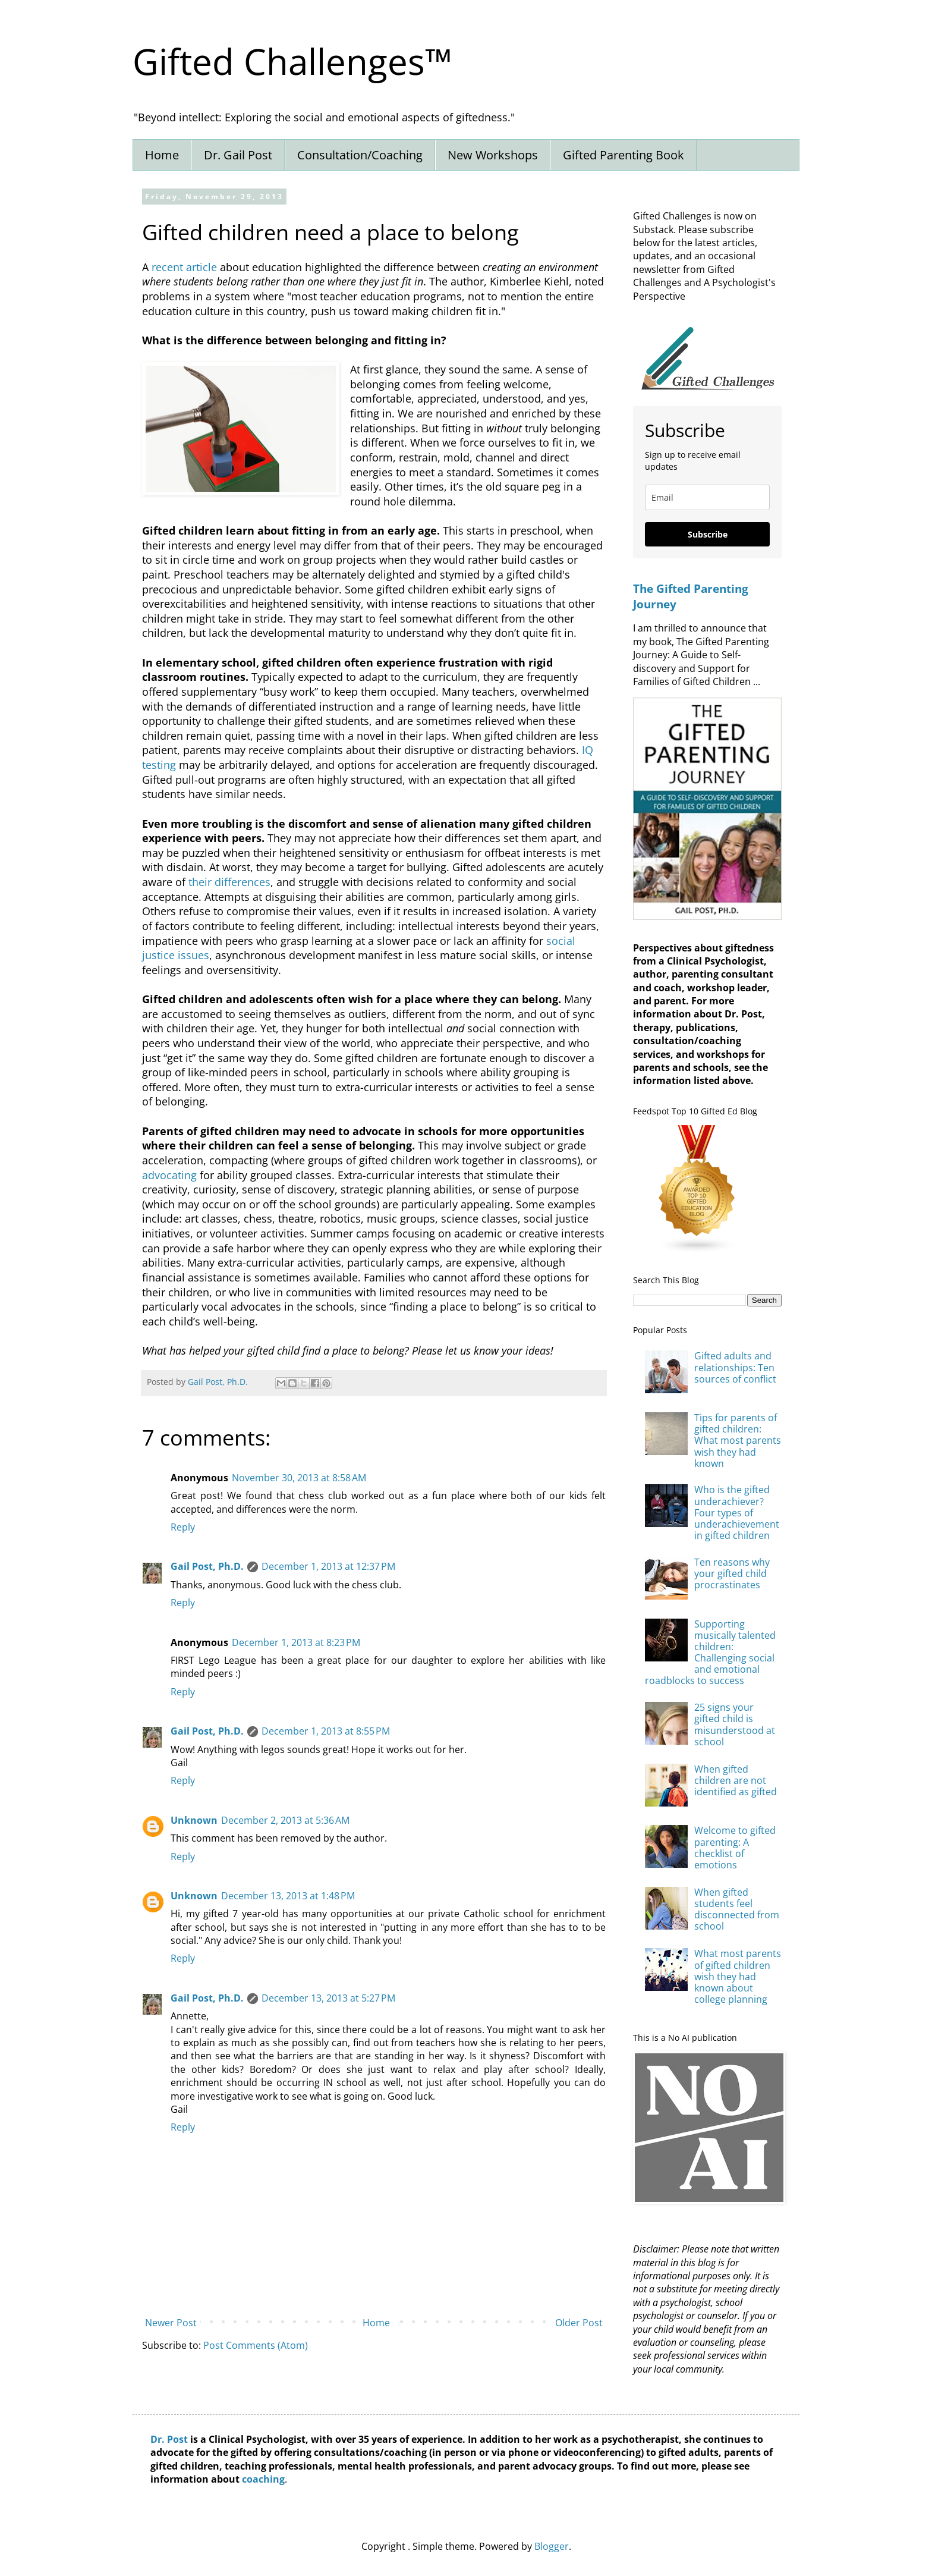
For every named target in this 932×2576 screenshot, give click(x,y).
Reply (183, 1527)
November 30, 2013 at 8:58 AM (299, 1477)
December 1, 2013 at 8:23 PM (296, 1642)
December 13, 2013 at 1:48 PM (288, 1895)
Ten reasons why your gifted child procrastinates (732, 1573)
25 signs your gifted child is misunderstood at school (734, 1724)
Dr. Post (169, 2439)
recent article (184, 267)
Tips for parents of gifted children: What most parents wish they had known (737, 1440)
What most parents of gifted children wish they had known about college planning (737, 1976)
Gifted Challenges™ (292, 61)
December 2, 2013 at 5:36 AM (285, 1820)
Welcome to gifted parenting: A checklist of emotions (735, 1847)
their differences (229, 882)
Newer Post (171, 2322)
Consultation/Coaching (360, 155)
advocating (169, 1175)
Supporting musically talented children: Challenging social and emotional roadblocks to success (710, 1652)
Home (162, 155)
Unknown (194, 1820)
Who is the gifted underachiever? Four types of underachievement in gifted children (736, 1512)
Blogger (551, 2546)
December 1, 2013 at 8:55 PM (326, 1731)
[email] (707, 497)
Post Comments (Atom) (255, 2345)
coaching (263, 2479)
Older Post (579, 2322)
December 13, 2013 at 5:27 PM (328, 1998)
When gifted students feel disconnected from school (736, 1909)
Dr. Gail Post (238, 155)
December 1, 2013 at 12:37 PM (328, 1566)
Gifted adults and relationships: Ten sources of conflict (735, 1367)
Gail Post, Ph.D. (207, 1566)
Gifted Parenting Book (623, 155)
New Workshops (493, 155)
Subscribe (708, 534)
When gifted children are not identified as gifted (735, 1780)
